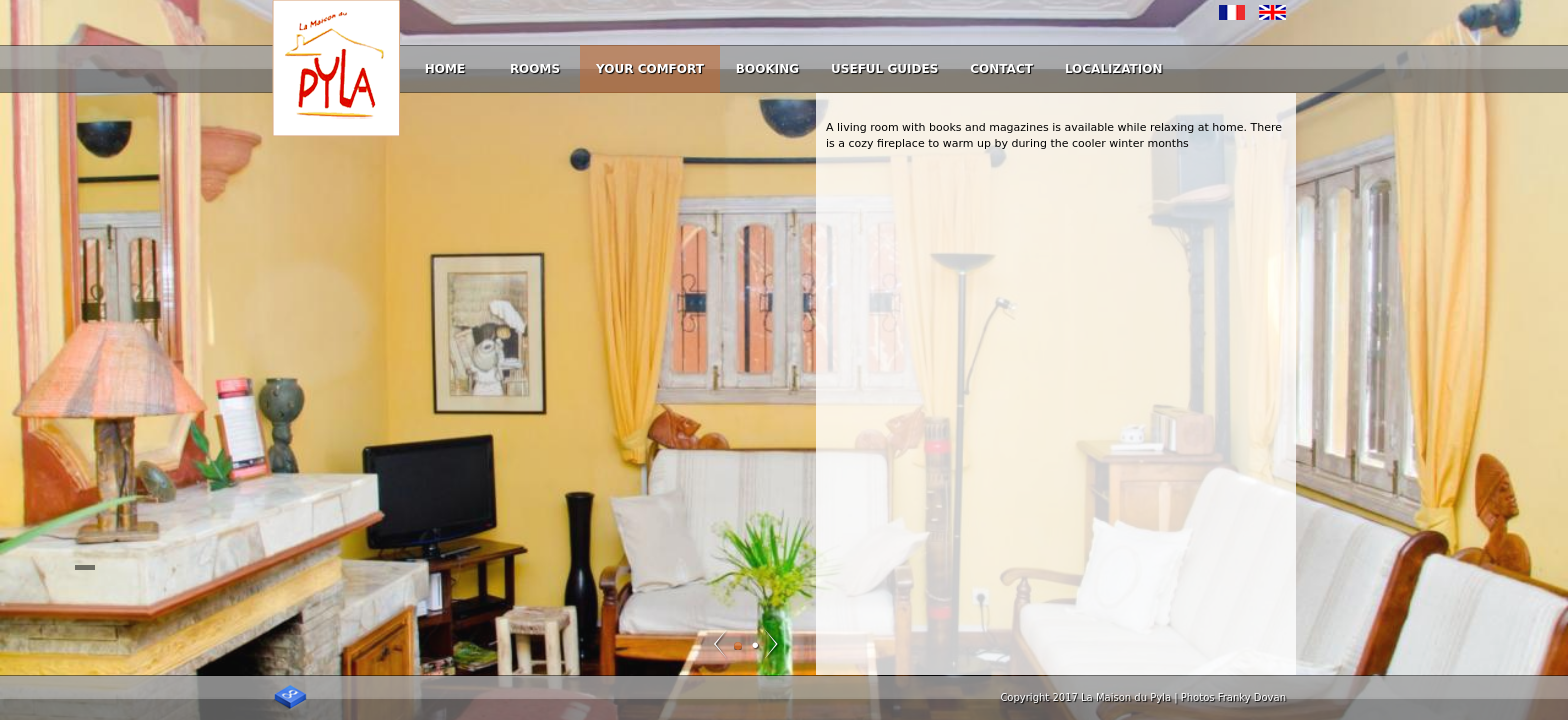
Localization (1114, 69)
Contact (1001, 69)
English (1272, 12)
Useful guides (884, 69)
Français (1232, 12)
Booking (767, 69)
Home (445, 69)
